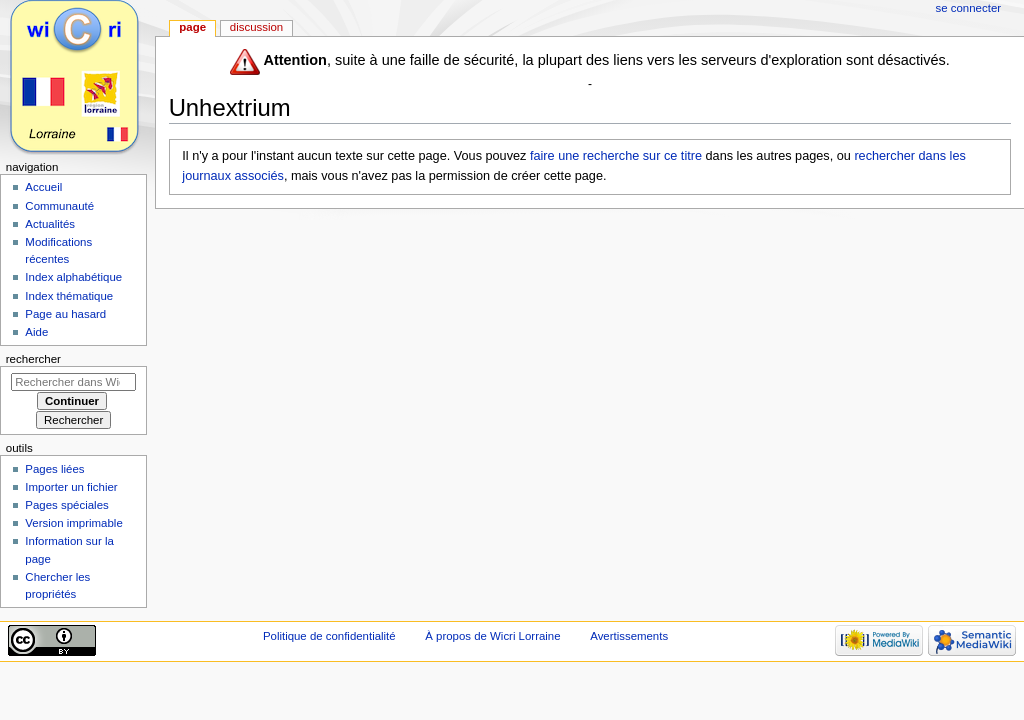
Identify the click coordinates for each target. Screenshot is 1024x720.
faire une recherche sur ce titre (616, 156)
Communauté (59, 206)
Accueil (43, 187)
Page (192, 27)
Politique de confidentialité (329, 636)
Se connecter (969, 8)
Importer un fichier (71, 487)
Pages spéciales (66, 505)
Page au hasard (65, 314)
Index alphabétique (73, 277)
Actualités (50, 224)
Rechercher (33, 359)
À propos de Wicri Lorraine (492, 636)
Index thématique (69, 296)
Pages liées (54, 469)
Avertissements (629, 636)
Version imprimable (73, 523)
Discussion (256, 27)
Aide (36, 332)
